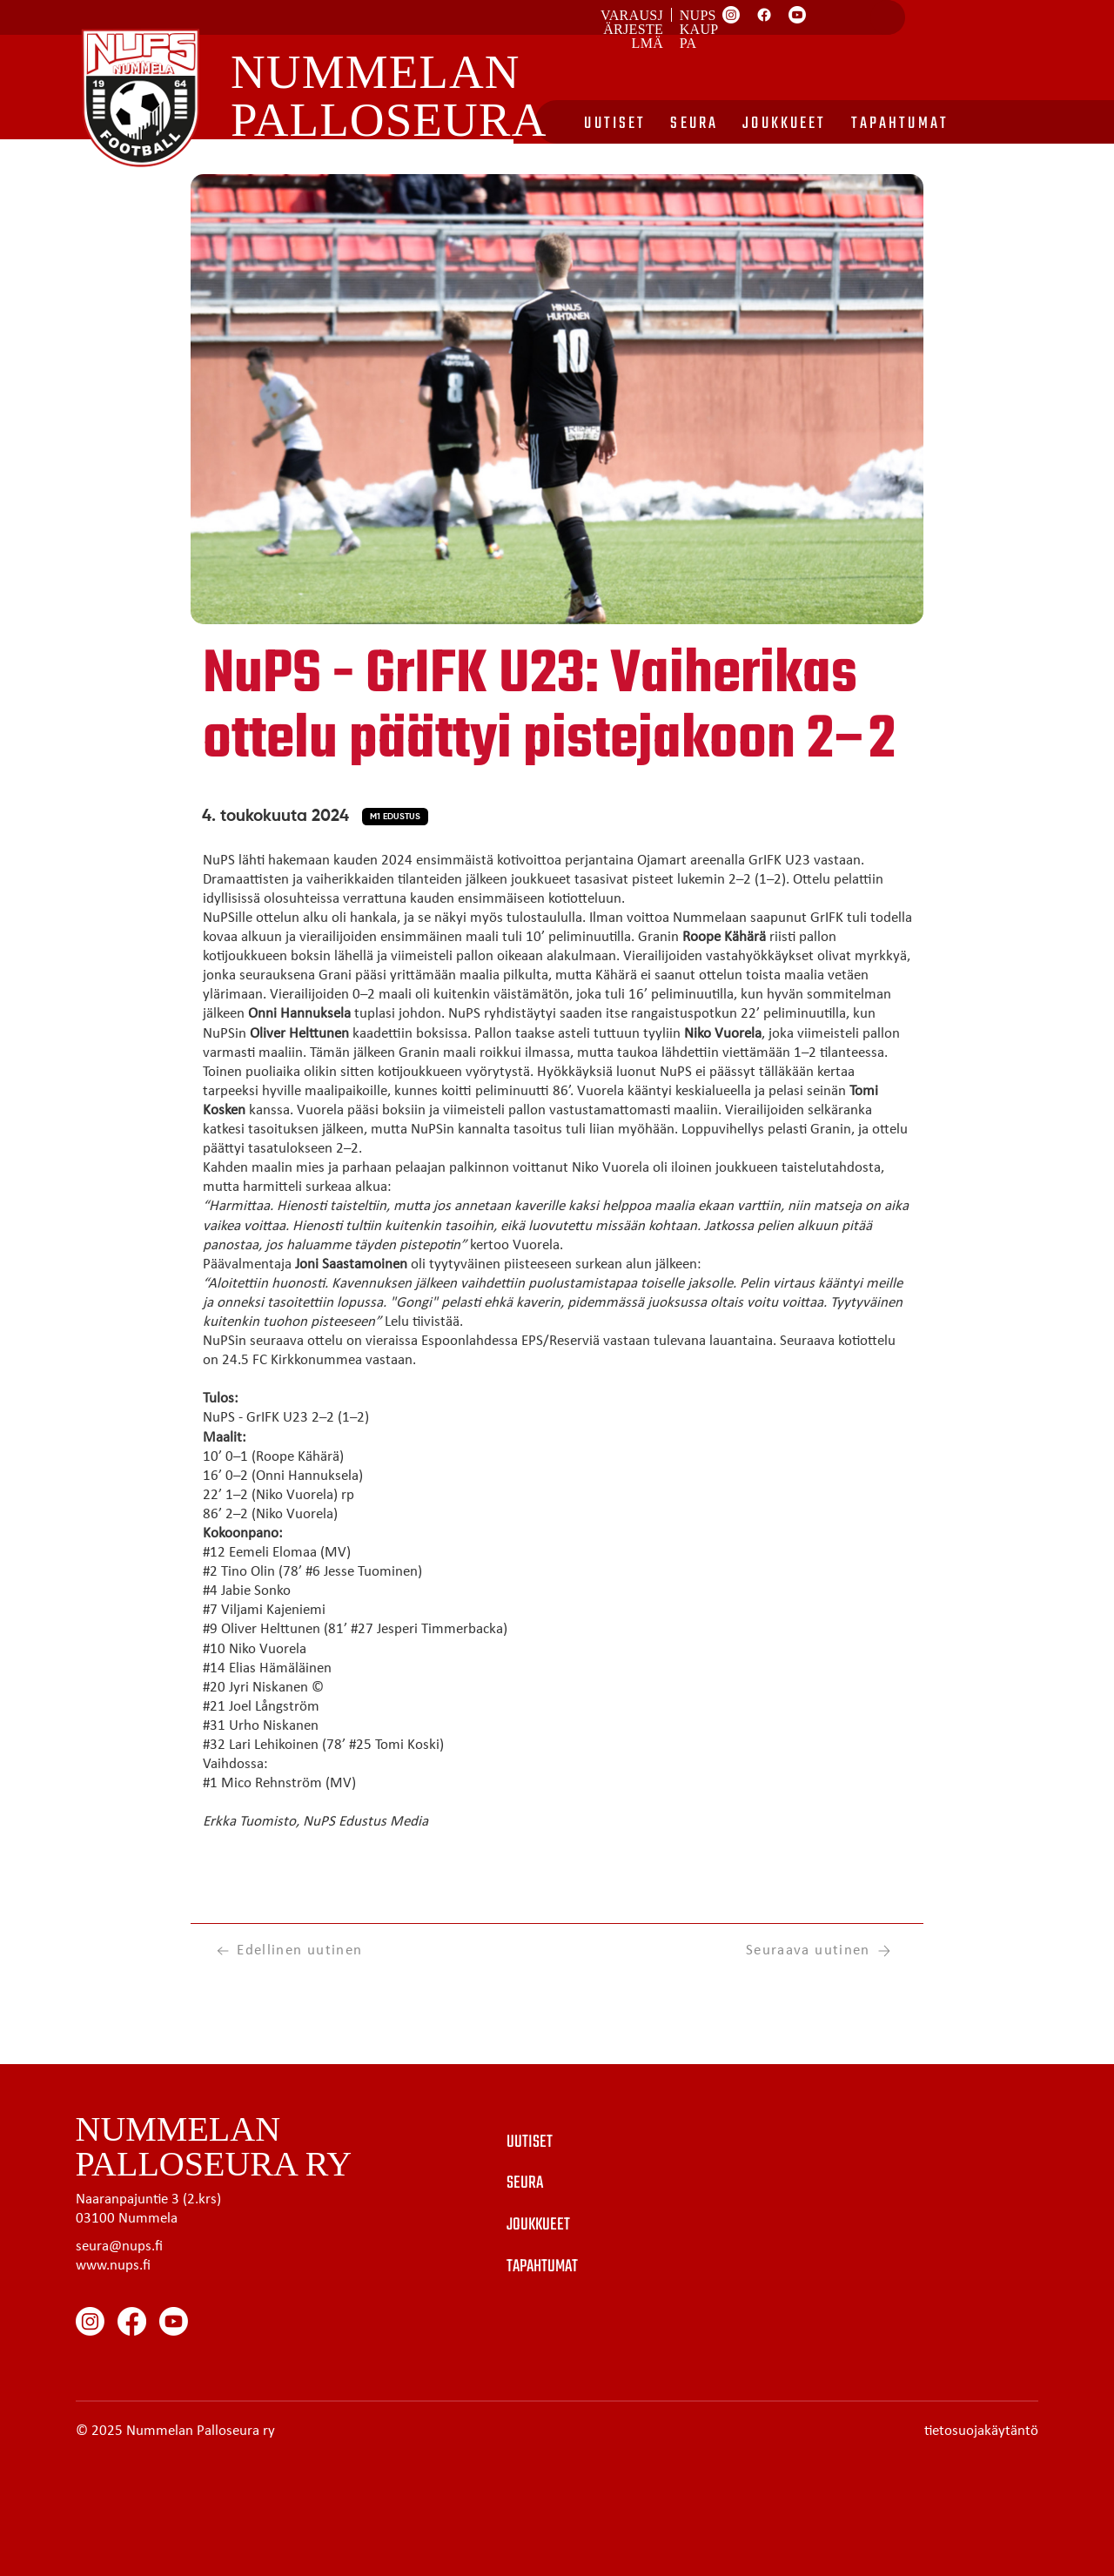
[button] (395, 816)
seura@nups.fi (119, 2246)
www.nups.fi (113, 2265)
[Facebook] (764, 15)
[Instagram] (731, 15)
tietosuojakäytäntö (981, 2431)
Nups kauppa (699, 29)
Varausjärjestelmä (632, 29)
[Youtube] (797, 15)
